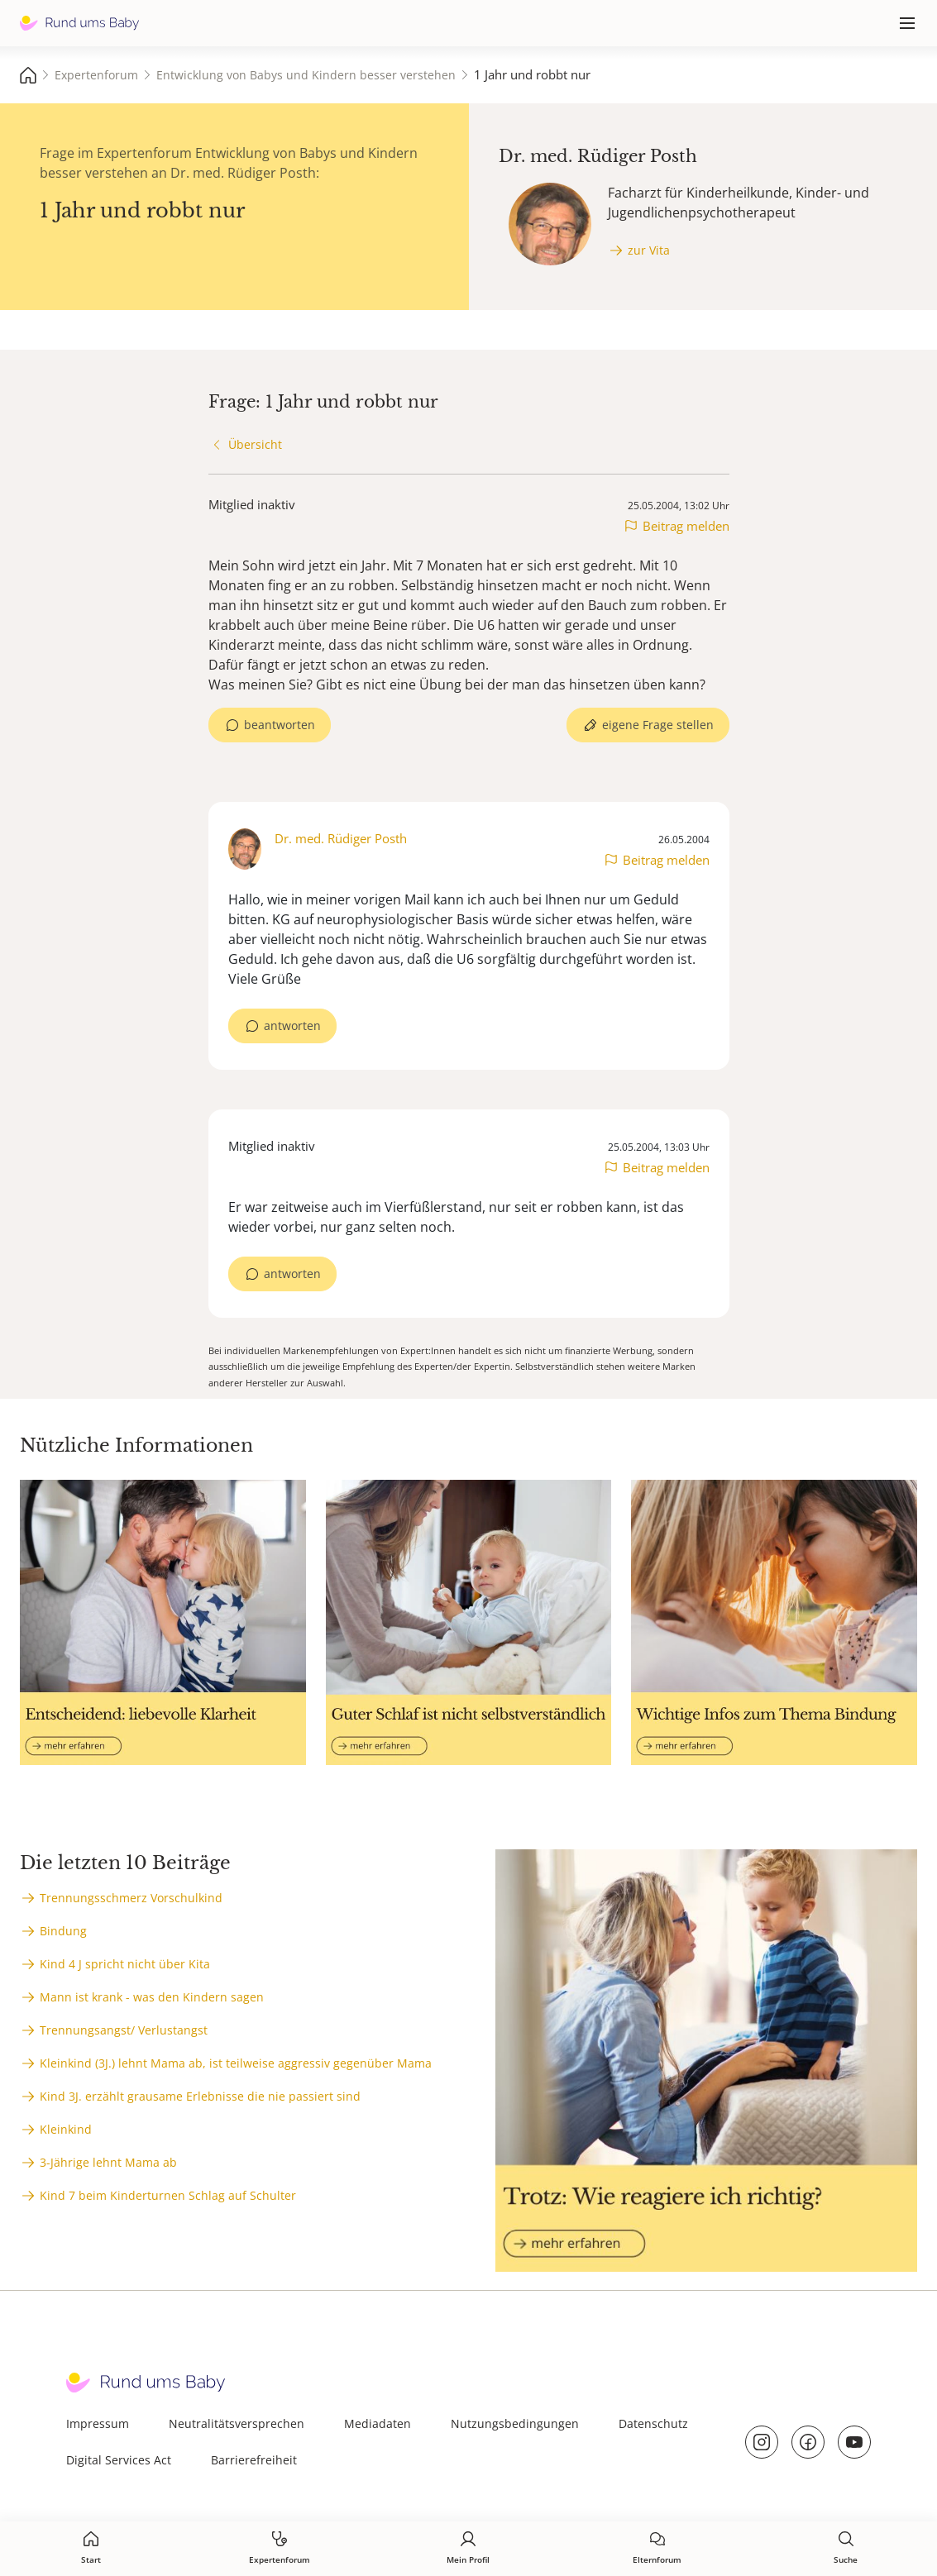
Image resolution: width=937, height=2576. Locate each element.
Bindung (63, 1931)
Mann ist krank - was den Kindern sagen (152, 1997)
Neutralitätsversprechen (236, 2423)
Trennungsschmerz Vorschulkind (131, 1898)
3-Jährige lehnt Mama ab (108, 2162)
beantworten (279, 724)
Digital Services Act (118, 2460)
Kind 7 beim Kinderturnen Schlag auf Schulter (168, 2195)
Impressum (97, 2423)
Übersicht (255, 444)
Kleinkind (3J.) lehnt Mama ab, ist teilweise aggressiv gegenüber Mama (236, 2063)
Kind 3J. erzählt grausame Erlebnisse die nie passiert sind (200, 2096)
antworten (292, 1025)
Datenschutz (653, 2423)
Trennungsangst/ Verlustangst (124, 2030)
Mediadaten (377, 2423)
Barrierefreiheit (254, 2460)
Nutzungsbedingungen (515, 2423)
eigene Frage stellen (658, 724)
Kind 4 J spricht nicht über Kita (125, 1964)
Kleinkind (66, 2129)
